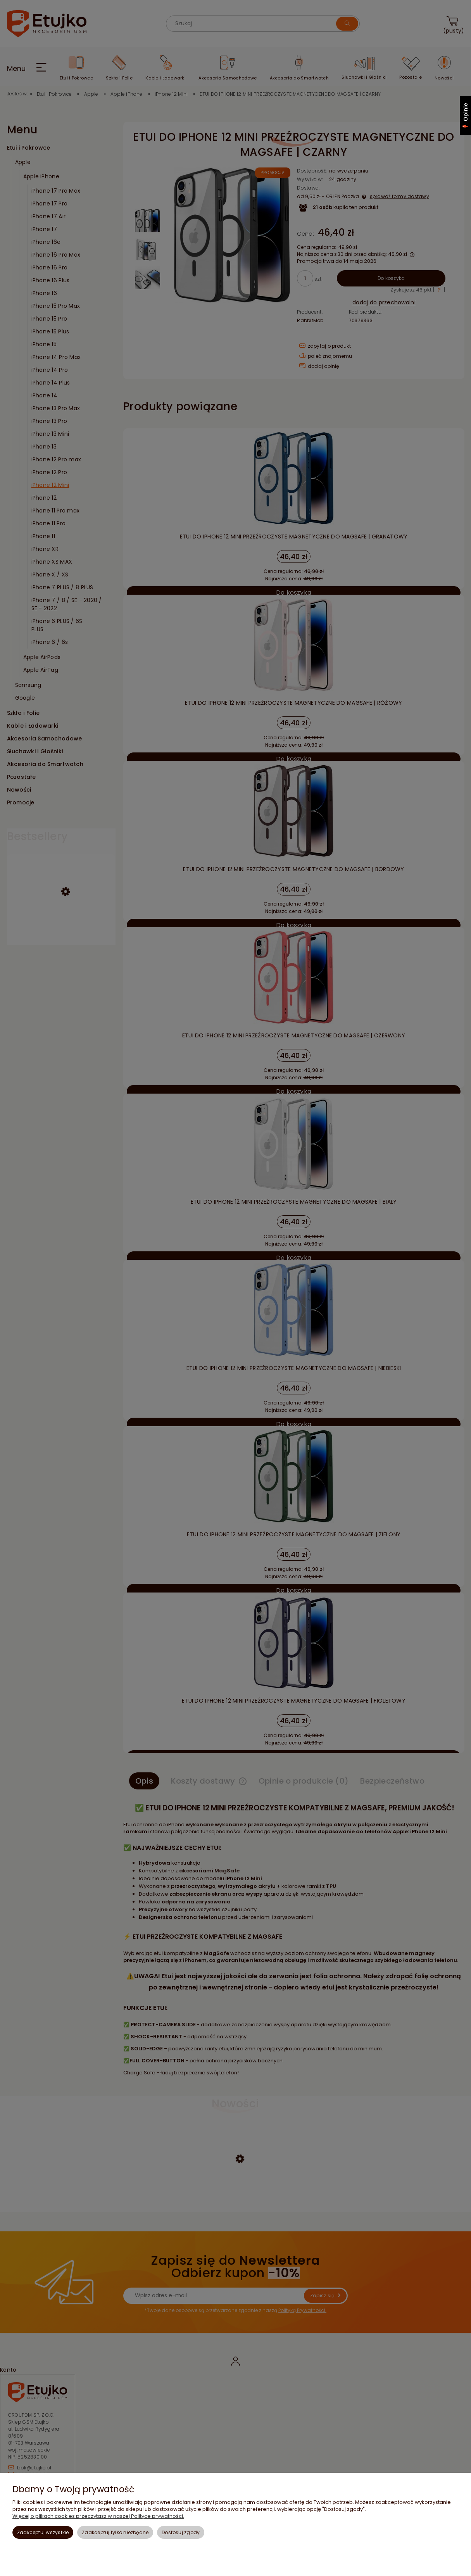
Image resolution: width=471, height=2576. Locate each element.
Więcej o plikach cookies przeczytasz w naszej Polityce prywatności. (98, 2516)
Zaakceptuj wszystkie (43, 2532)
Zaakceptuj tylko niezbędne (115, 2532)
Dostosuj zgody (181, 2532)
